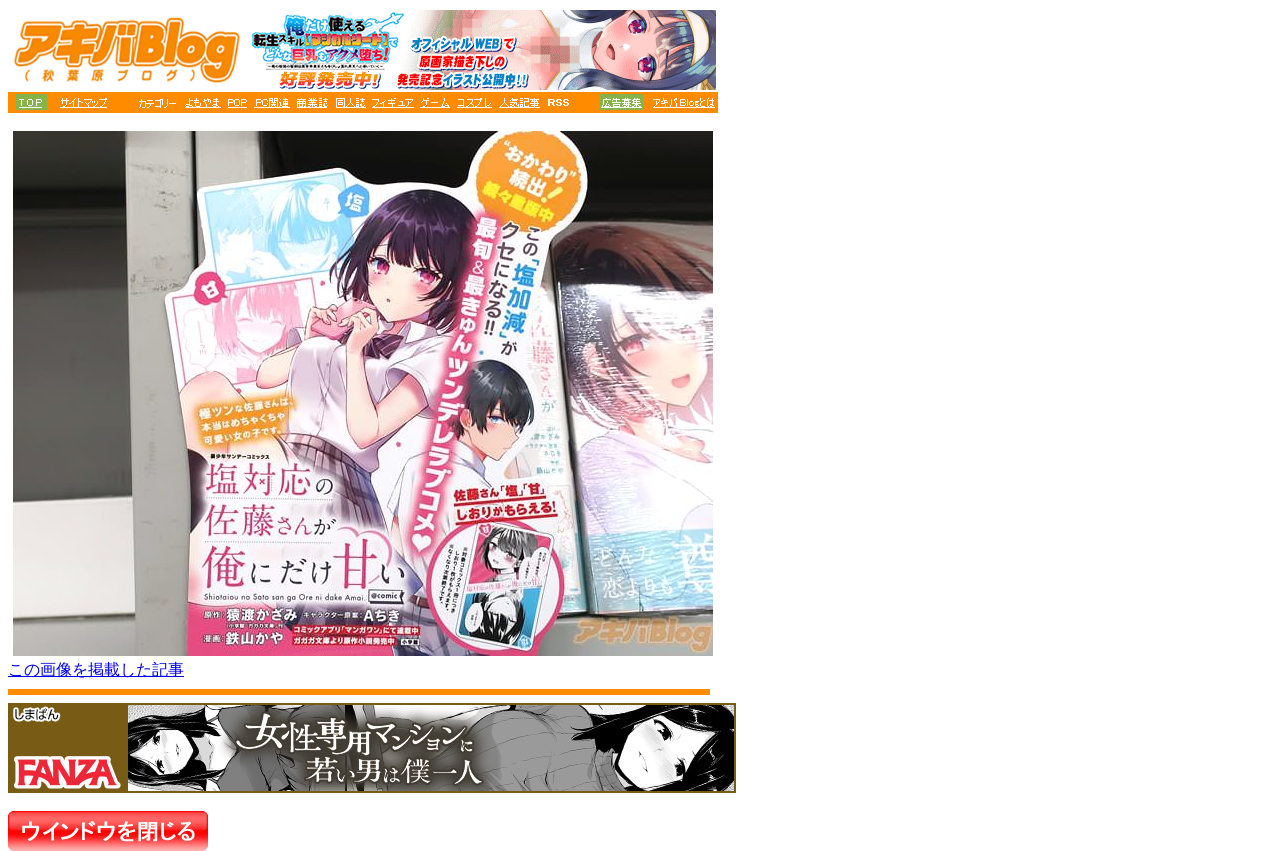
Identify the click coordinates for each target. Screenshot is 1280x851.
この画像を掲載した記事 (96, 669)
